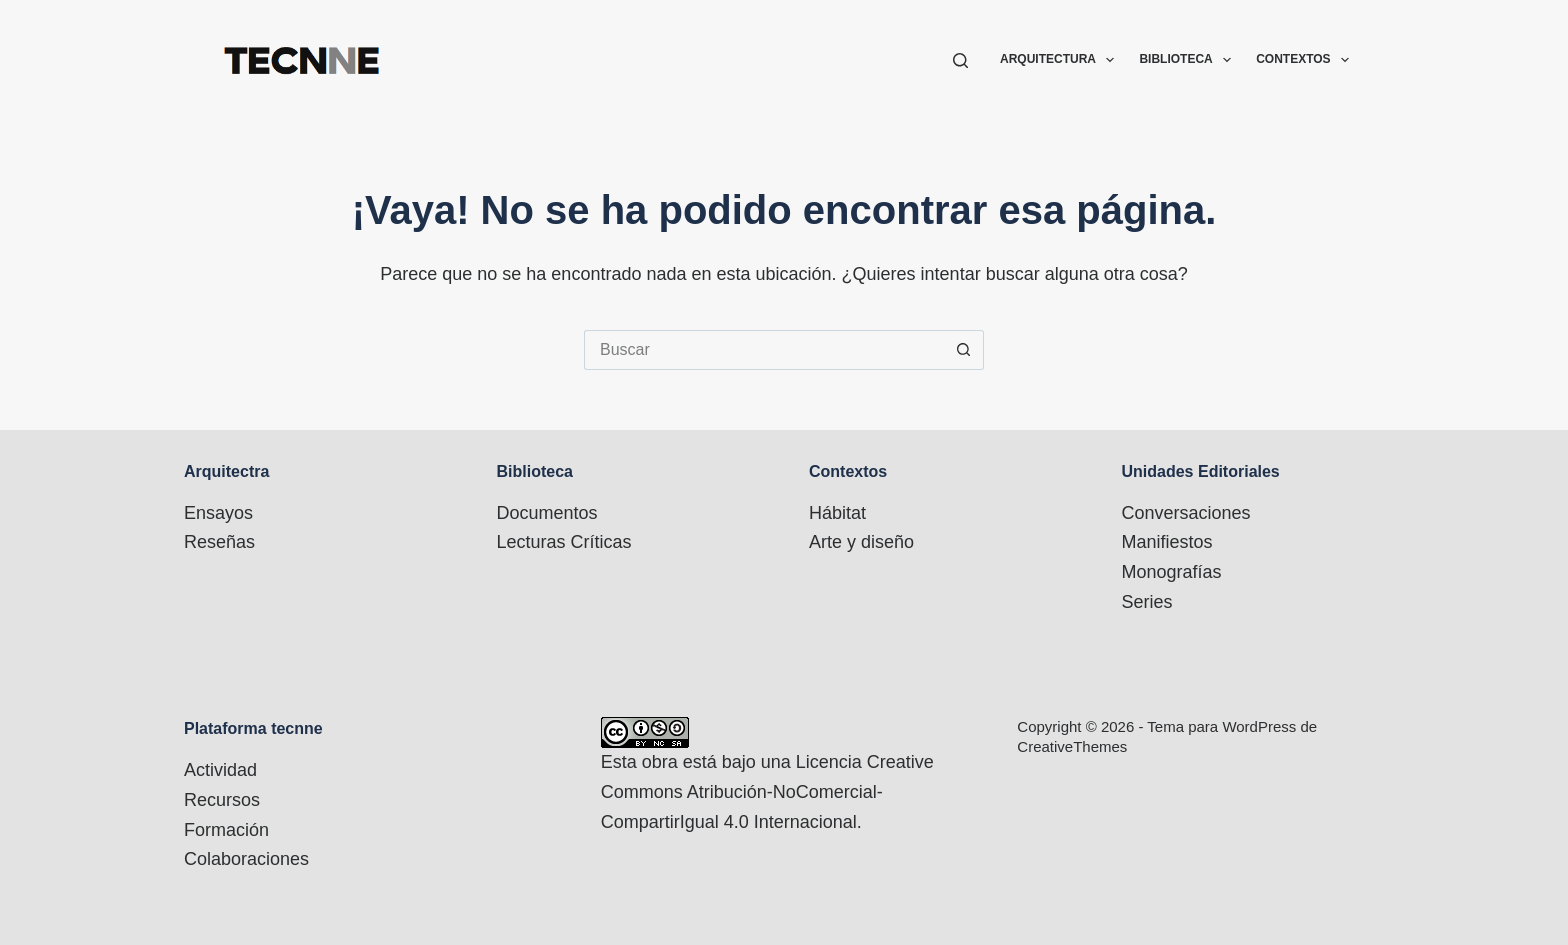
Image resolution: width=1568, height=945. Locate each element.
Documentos (547, 513)
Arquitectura (1061, 60)
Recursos (222, 800)
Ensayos (218, 513)
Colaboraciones (246, 859)
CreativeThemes (1072, 746)
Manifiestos (1167, 542)
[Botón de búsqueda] (964, 350)
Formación (226, 830)
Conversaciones (1186, 513)
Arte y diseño (861, 542)
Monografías (1172, 572)
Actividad (220, 770)
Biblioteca (1189, 60)
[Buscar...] (764, 350)
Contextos (1302, 60)
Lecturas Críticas (564, 542)
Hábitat (837, 513)
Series (1147, 602)
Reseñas (219, 542)
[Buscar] (960, 60)
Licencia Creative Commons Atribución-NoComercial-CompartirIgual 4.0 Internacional (767, 791)
